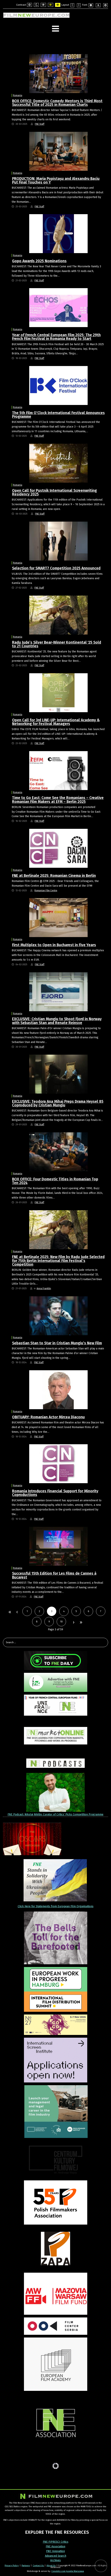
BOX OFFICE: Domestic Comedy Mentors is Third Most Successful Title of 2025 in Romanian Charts (57, 103)
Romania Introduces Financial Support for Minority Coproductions (55, 1493)
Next (73, 1622)
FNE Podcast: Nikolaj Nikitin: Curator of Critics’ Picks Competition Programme (55, 1814)
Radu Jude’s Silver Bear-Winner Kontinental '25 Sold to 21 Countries (56, 644)
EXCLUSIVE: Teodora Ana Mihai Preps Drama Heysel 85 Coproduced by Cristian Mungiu (57, 1103)
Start (10, 1612)
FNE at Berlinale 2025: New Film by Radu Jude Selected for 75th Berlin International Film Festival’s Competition (58, 1260)
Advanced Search (55, 2556)
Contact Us (38, 2565)
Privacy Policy (12, 2565)
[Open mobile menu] (55, 29)
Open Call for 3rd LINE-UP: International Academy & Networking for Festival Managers (56, 722)
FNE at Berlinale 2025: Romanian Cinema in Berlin (54, 875)
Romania (17, 95)
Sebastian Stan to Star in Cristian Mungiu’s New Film (57, 1343)
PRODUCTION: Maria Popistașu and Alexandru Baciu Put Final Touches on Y (56, 180)
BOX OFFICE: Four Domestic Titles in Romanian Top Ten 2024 (55, 1181)
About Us (51, 2565)
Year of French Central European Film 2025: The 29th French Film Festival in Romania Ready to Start (56, 337)
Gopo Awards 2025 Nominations (39, 261)
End (81, 1622)
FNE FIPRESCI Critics (55, 2541)
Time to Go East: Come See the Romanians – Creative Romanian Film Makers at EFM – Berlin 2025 (58, 800)
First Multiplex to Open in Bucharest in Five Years (54, 945)
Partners (26, 2565)
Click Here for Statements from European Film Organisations (55, 1906)
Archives (55, 2560)
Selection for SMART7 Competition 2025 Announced (56, 568)
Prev (17, 1612)
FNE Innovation (55, 2551)
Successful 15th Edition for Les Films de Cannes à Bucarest (54, 1575)
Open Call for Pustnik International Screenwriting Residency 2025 (54, 492)
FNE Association (55, 2546)
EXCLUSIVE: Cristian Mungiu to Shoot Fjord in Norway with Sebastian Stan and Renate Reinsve (57, 1021)
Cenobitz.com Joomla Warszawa (67, 2571)
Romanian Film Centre (45, 890)
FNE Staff (39, 124)
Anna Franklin (44, 1288)
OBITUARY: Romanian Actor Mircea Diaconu (48, 1417)
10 (61, 1621)
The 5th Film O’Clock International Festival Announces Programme (58, 415)
